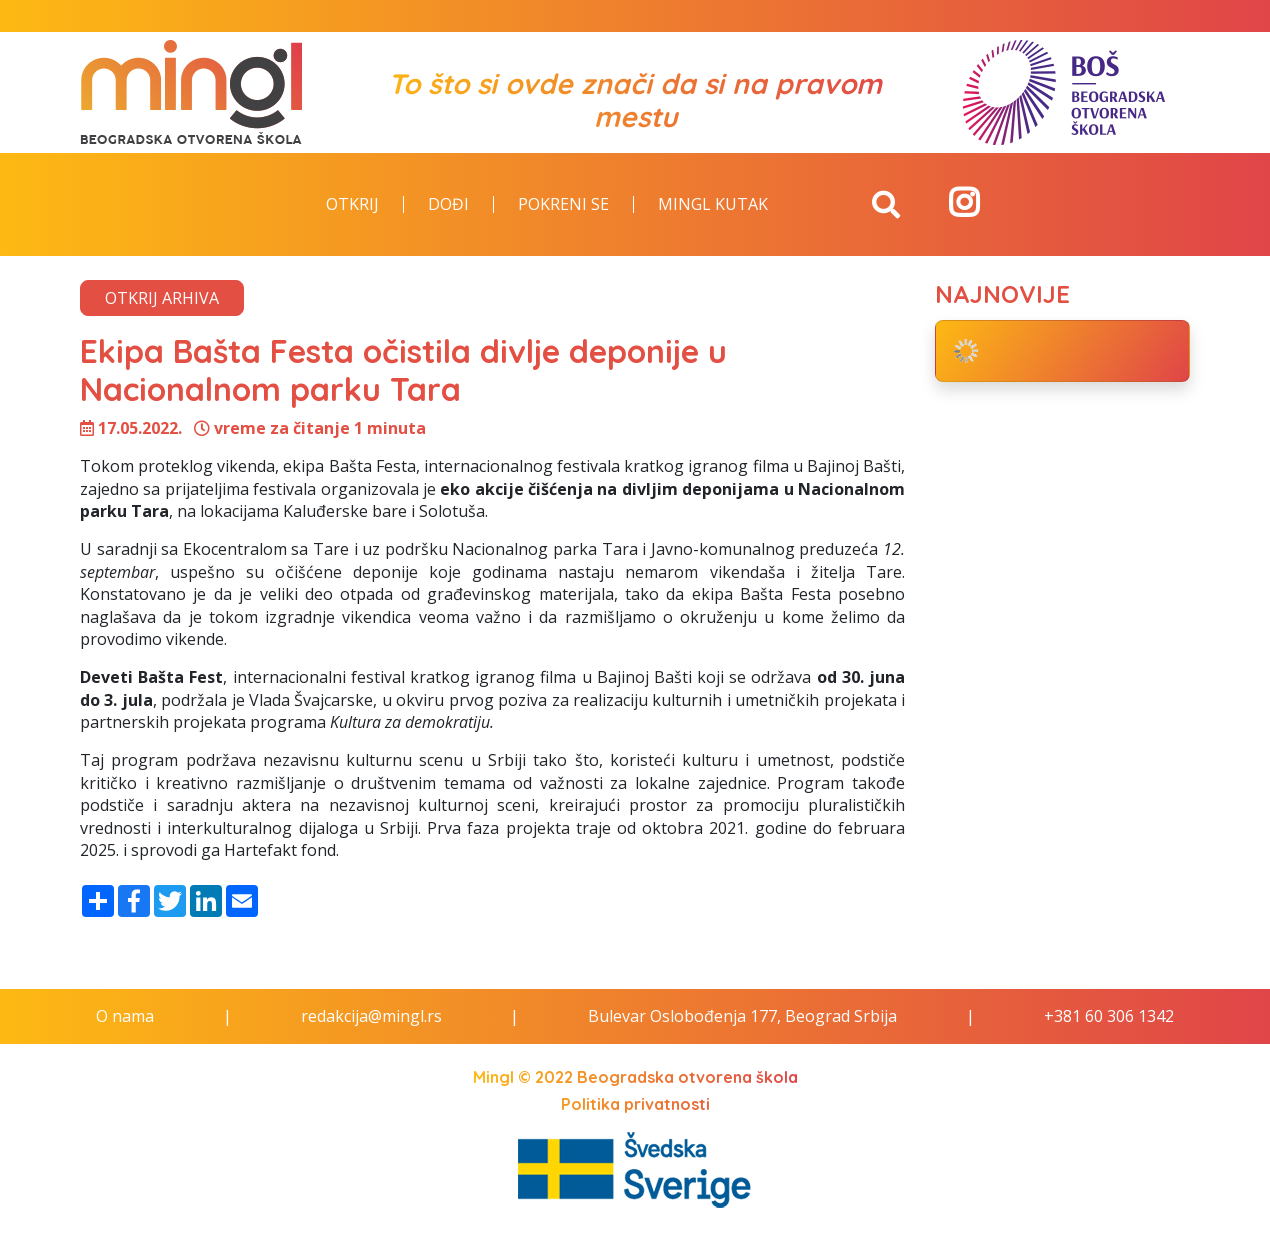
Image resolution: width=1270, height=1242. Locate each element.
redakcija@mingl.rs (371, 1016)
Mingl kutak (713, 205)
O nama (125, 1016)
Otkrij (352, 205)
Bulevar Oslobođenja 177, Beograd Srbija (742, 1016)
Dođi (448, 205)
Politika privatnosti (635, 1104)
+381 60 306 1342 (1109, 1016)
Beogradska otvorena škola (687, 1077)
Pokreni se (563, 205)
